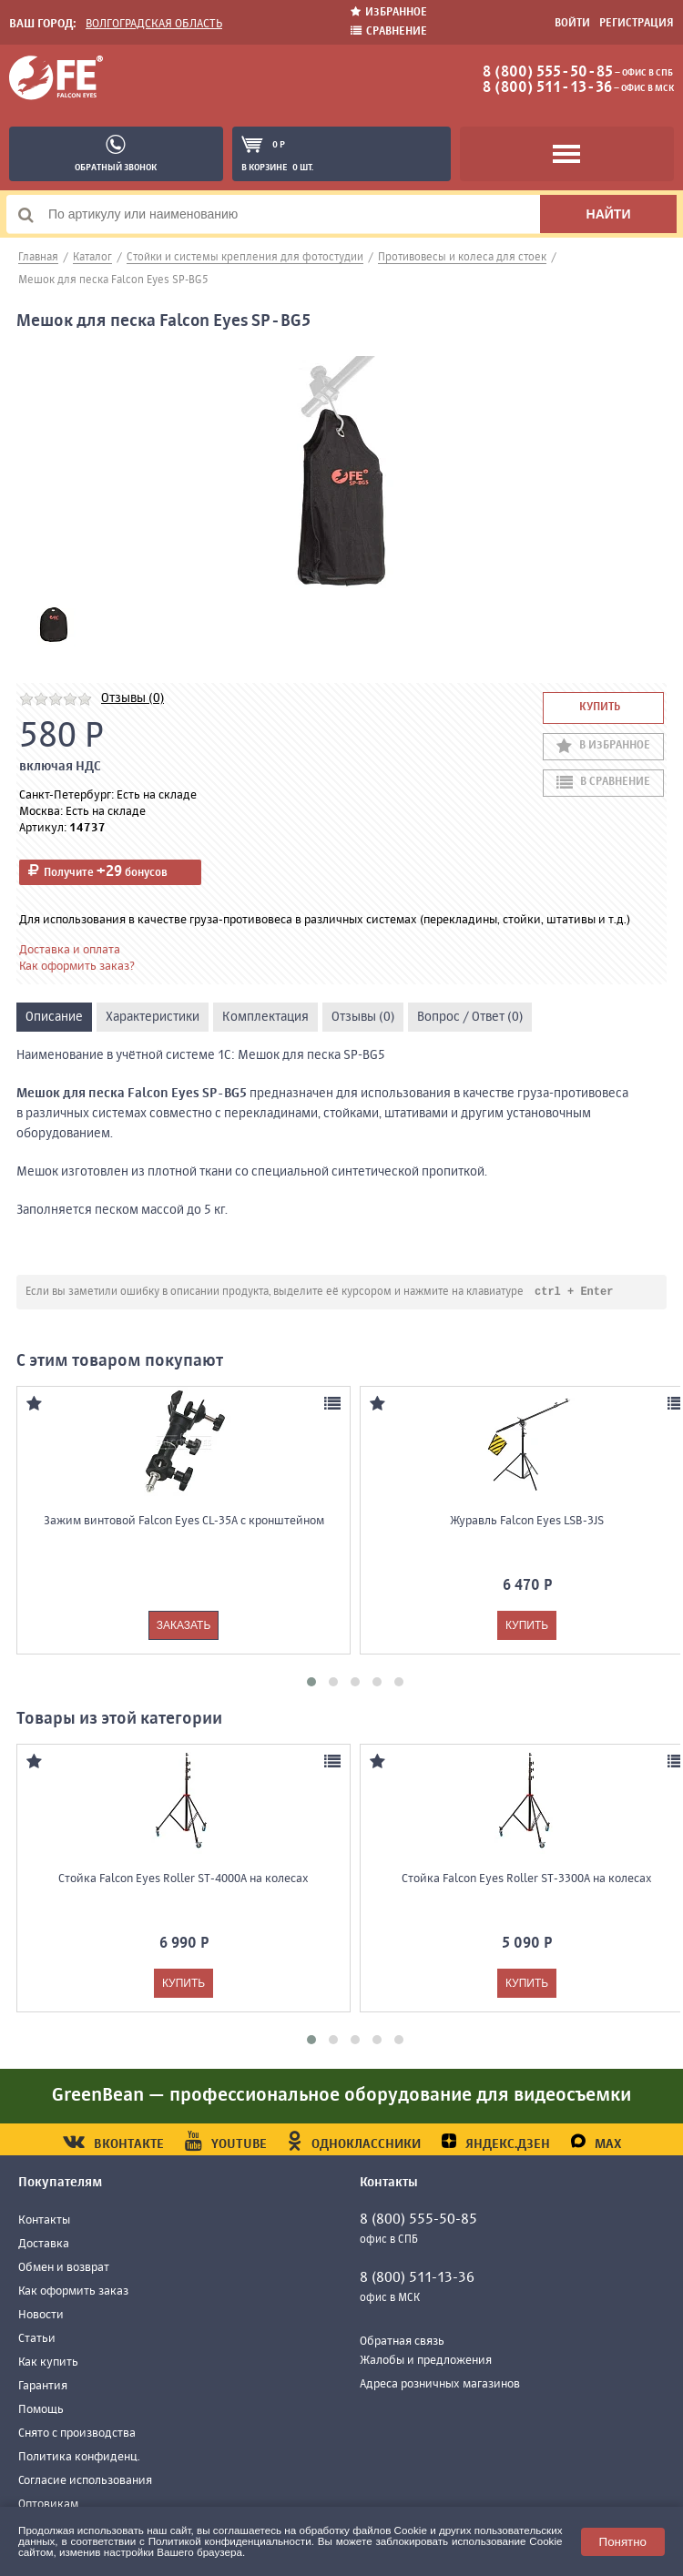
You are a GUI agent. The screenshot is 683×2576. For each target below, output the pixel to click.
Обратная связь (402, 2342)
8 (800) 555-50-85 (548, 73)
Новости (41, 2316)
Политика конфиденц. (79, 2458)
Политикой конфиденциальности (229, 2541)
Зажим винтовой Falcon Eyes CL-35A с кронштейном (184, 1522)
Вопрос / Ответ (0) (470, 1017)
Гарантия (42, 2387)
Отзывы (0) (132, 698)
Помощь (41, 2411)
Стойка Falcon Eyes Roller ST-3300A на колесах (527, 1880)
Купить (599, 707)
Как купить (48, 2363)
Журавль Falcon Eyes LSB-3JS (527, 1522)
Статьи (37, 2340)
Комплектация (265, 1017)
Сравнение (389, 31)
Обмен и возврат (63, 2269)
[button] (311, 1683)
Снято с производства (77, 2434)
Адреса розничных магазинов (440, 2385)
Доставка (43, 2245)
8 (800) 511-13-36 (547, 88)
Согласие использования (85, 2482)
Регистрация (636, 23)
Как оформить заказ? (77, 966)
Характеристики (152, 1017)
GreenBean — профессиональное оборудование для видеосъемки (341, 2096)
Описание (54, 1017)
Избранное (389, 12)
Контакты (44, 2221)
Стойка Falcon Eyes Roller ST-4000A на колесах (183, 1880)
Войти (572, 23)
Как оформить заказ (73, 2292)
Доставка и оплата (69, 950)
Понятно (623, 2542)
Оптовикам (48, 2505)
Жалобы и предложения (426, 2361)
